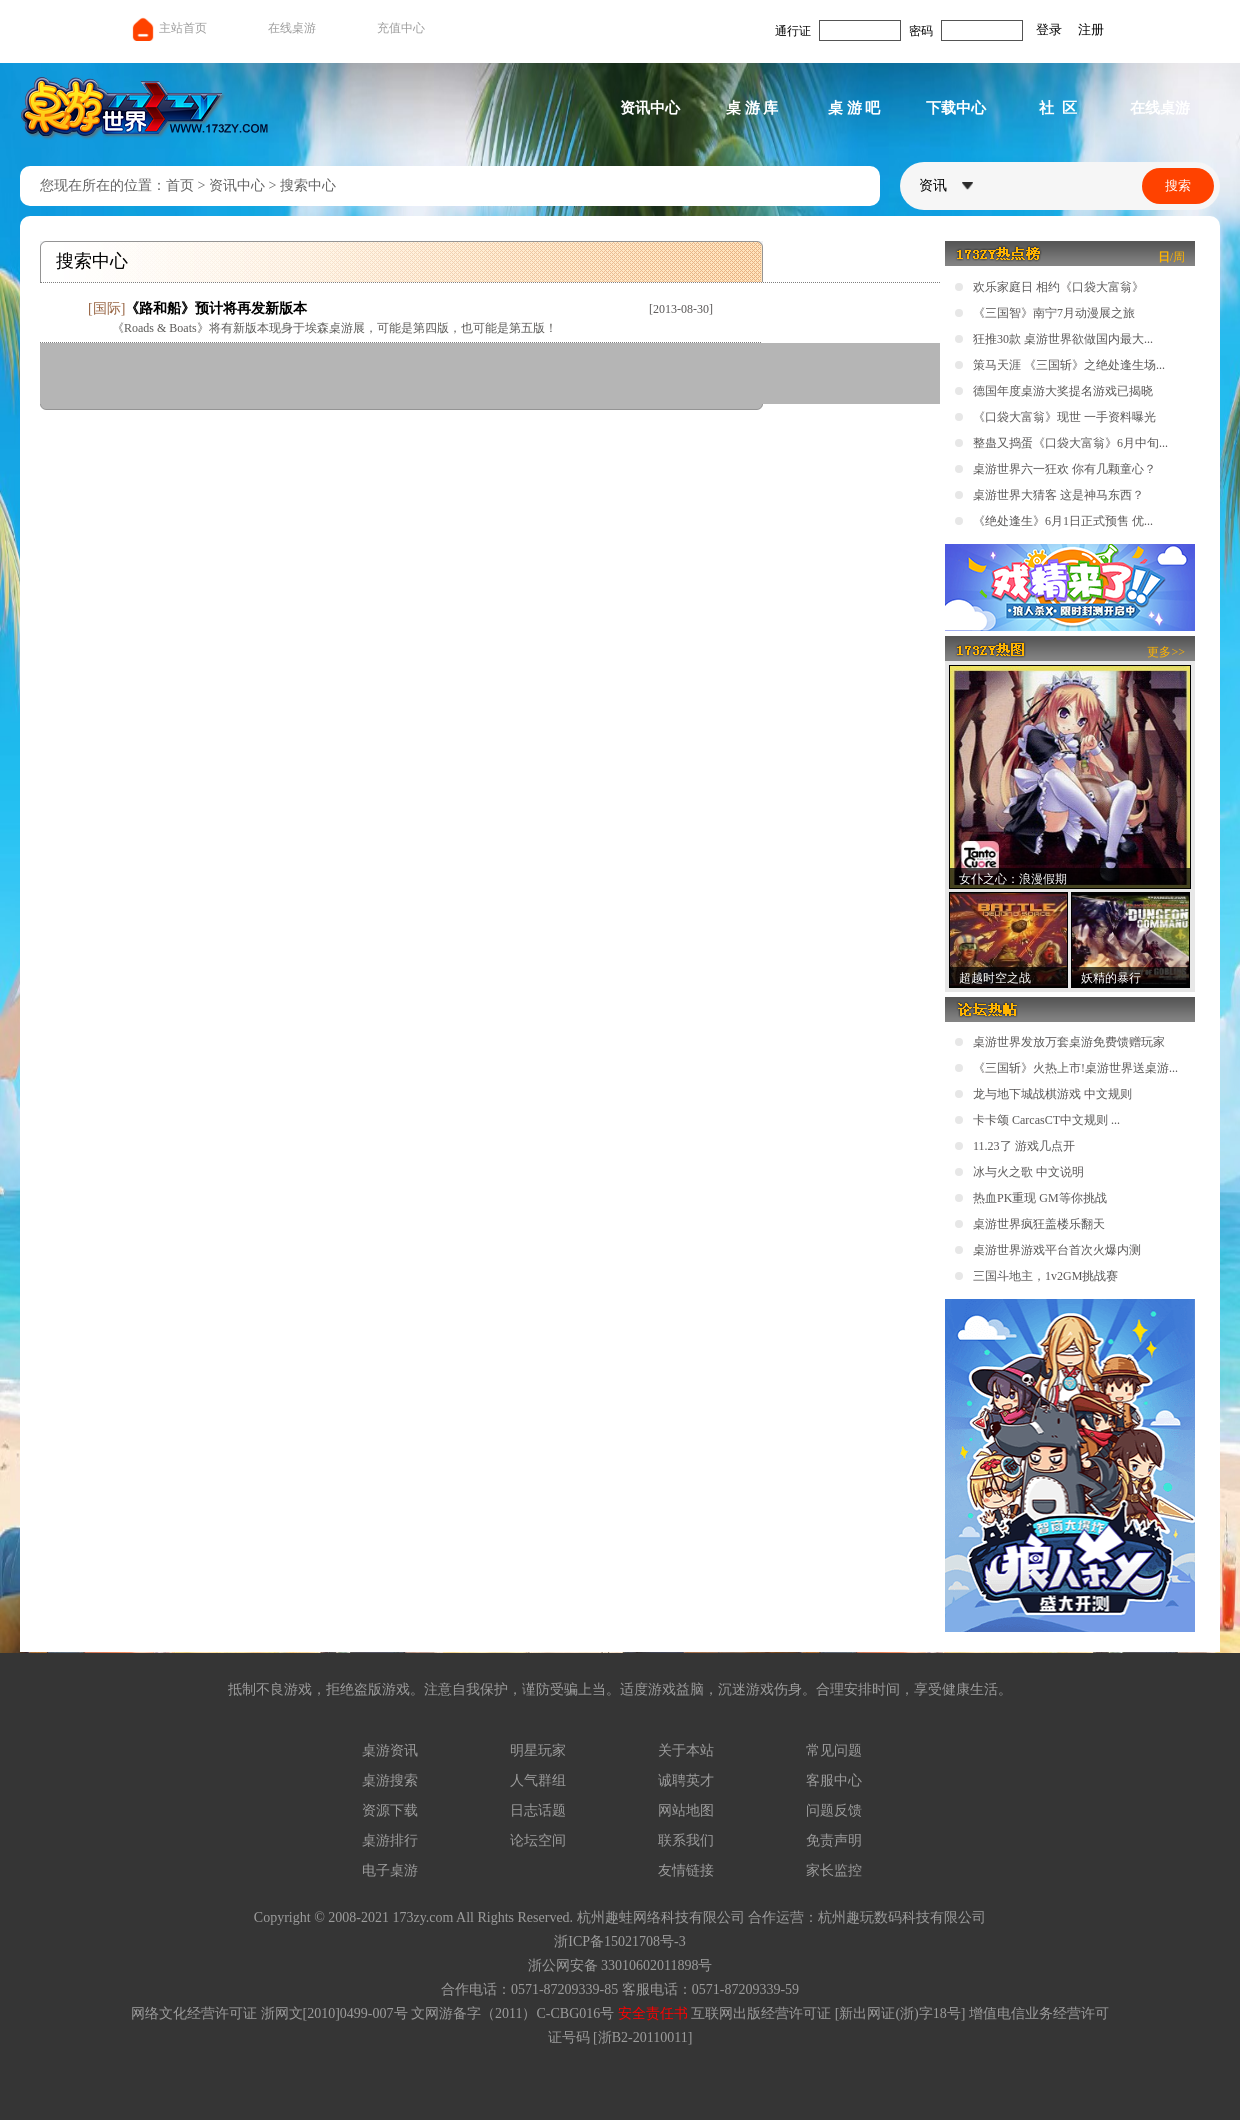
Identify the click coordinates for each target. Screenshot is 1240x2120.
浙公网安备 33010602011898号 (620, 1965)
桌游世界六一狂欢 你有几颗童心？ (1064, 469)
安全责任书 (653, 2013)
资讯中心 (650, 108)
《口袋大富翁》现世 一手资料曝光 (1064, 417)
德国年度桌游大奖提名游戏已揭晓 (1063, 391)
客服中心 (834, 1780)
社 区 (1058, 108)
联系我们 (686, 1840)
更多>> (1166, 652)
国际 (107, 308)
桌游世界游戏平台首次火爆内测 (1057, 1250)
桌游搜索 (390, 1780)
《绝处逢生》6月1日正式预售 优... (1063, 521)
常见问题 (834, 1750)
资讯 (946, 185)
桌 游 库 (752, 108)
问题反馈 (834, 1810)
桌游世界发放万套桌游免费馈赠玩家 (1069, 1042)
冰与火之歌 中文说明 (1028, 1172)
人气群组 (538, 1780)
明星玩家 (538, 1750)
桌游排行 (390, 1840)
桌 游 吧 (854, 108)
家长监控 (834, 1870)
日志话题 (538, 1810)
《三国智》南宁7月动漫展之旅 (1054, 313)
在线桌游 (292, 28)
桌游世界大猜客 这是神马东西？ (1058, 495)
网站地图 (686, 1810)
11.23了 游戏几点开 (1024, 1146)
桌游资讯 (390, 1750)
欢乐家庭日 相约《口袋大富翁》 (1058, 287)
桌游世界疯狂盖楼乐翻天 (1039, 1224)
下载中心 (956, 108)
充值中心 (401, 28)
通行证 (793, 31)
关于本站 (686, 1750)
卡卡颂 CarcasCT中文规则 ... (1046, 1120)
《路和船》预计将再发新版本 (216, 308)
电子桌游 (390, 1870)
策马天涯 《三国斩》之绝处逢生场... (1069, 365)
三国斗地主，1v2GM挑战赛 (1045, 1276)
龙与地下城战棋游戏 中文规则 (1052, 1094)
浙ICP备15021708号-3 (619, 1941)
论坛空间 (538, 1840)
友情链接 (686, 1870)
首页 (180, 185)
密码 (921, 31)
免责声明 (834, 1840)
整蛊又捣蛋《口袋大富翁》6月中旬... (1070, 443)
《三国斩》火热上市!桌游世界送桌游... (1075, 1068)
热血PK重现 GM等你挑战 (1040, 1198)
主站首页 (168, 28)
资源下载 (390, 1810)
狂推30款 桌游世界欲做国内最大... (1063, 339)
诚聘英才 (686, 1780)
